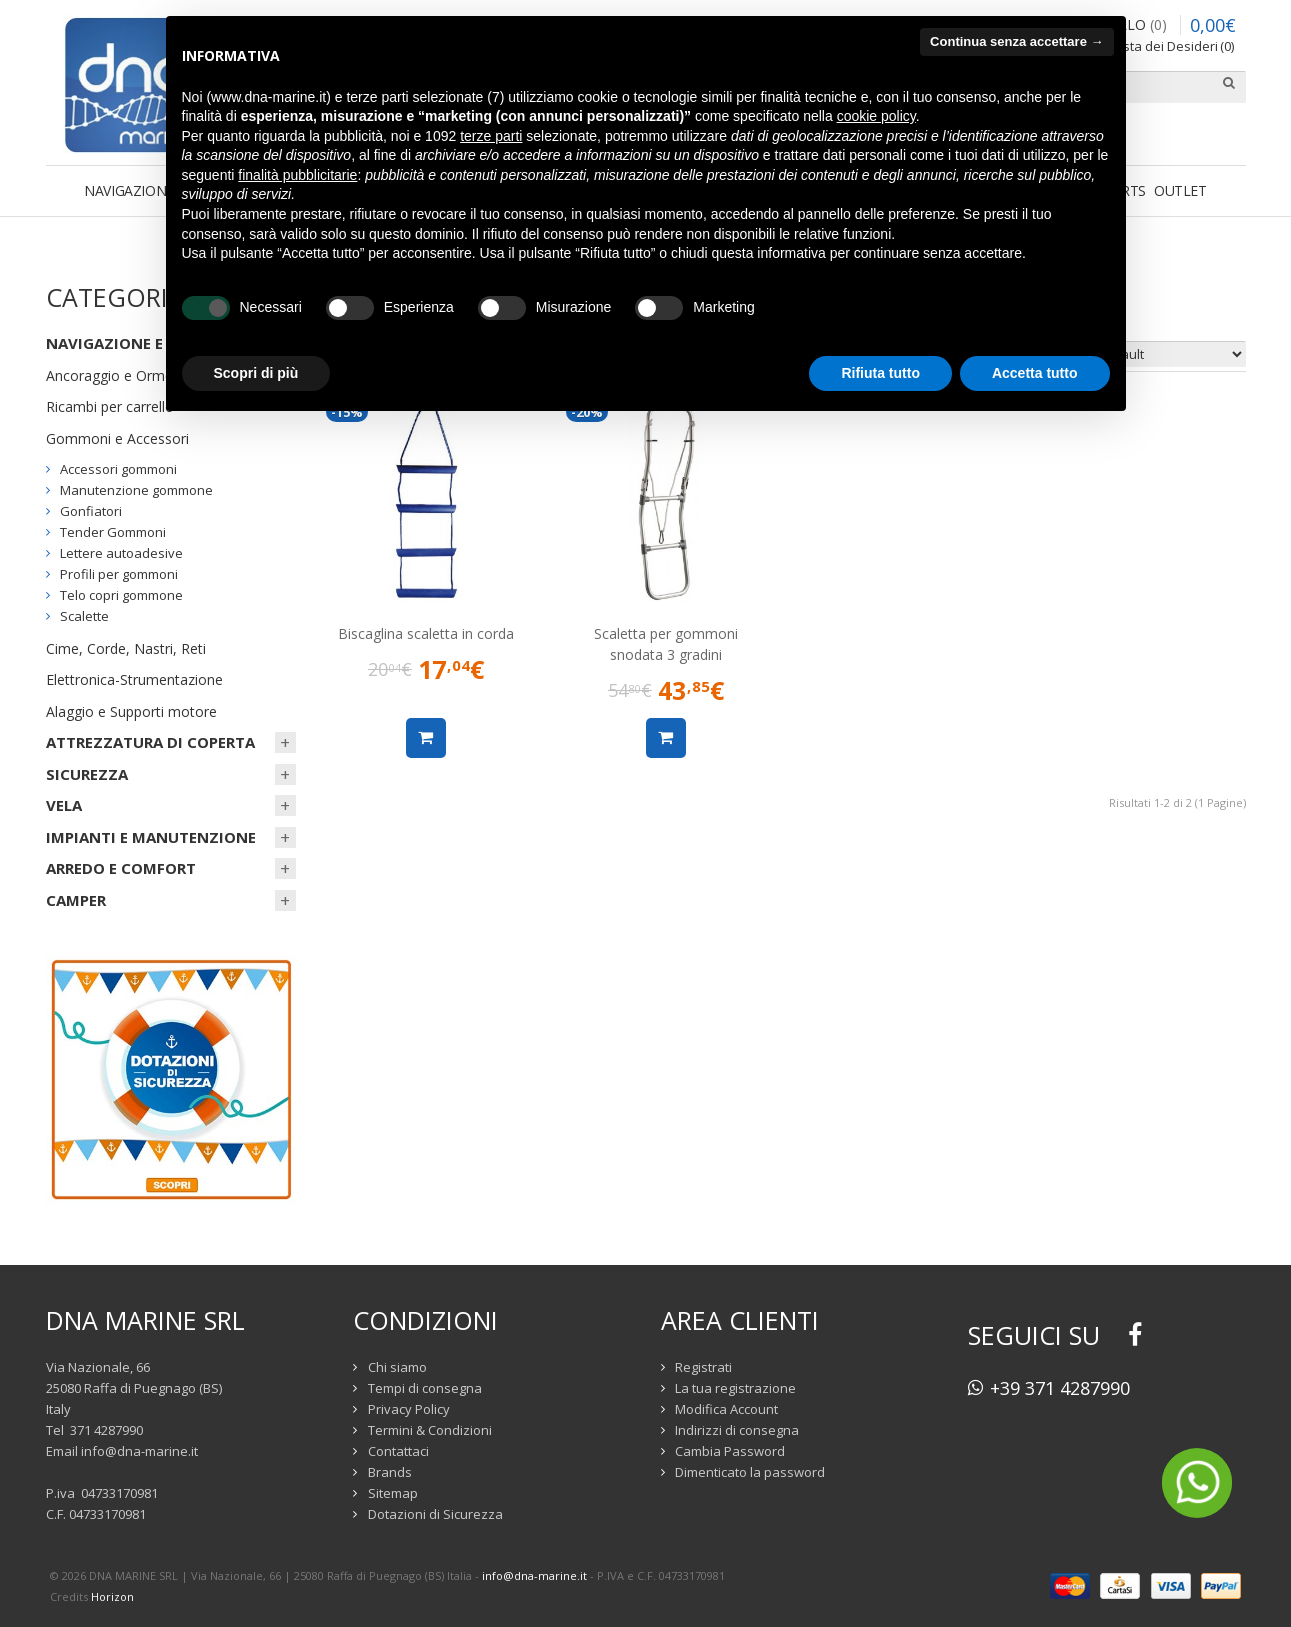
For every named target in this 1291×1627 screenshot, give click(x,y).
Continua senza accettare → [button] (1016, 41)
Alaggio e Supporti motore (131, 711)
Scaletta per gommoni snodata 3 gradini (666, 644)
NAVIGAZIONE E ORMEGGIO (147, 343)
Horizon (112, 1596)
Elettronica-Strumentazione (134, 679)
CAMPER (76, 900)
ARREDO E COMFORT (121, 868)
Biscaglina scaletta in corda (426, 633)
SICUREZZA (87, 774)
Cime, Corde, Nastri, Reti (126, 648)
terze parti (491, 136)
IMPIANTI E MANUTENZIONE (151, 837)
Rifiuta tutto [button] (880, 373)
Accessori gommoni (118, 469)
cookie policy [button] (876, 116)
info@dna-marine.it (139, 1451)
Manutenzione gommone (136, 490)
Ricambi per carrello (110, 406)
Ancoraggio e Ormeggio (123, 375)
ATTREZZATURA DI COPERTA (150, 742)
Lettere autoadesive (121, 553)
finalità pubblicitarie (297, 175)
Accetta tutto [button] (1035, 373)
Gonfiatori (91, 511)
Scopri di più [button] (256, 373)
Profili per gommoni (119, 574)
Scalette (84, 616)
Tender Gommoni (113, 532)
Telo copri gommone (121, 595)
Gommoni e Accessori (117, 438)
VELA (64, 805)
